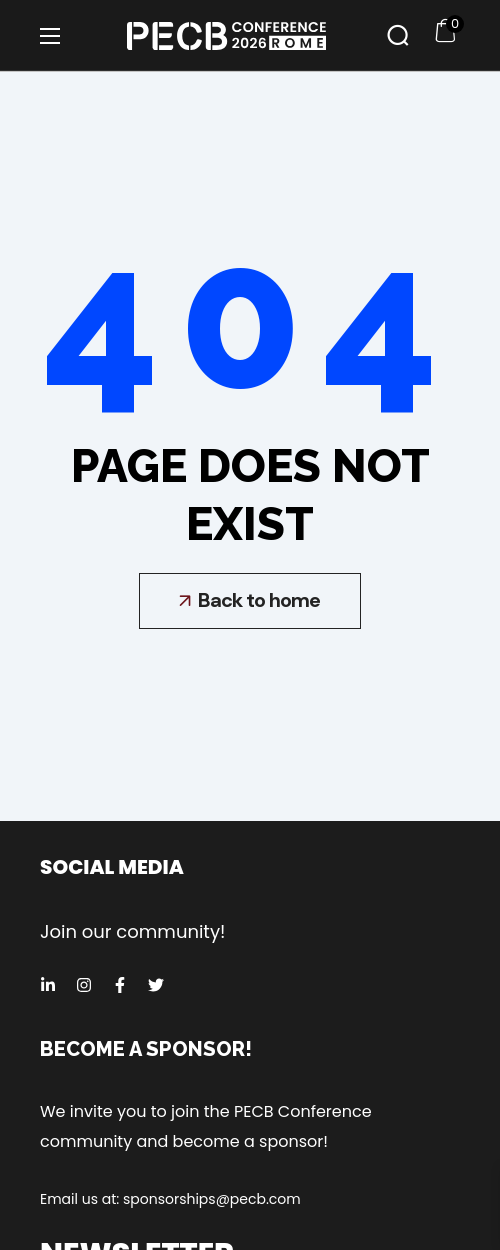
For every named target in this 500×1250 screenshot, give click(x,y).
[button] (398, 35)
